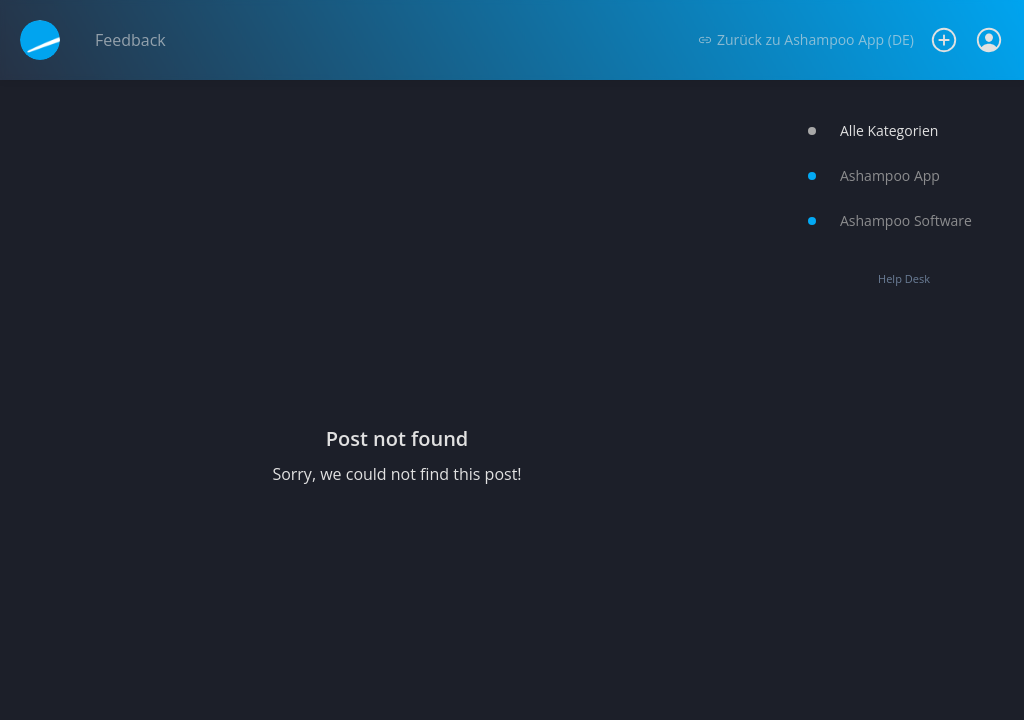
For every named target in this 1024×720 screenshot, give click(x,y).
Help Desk (904, 278)
